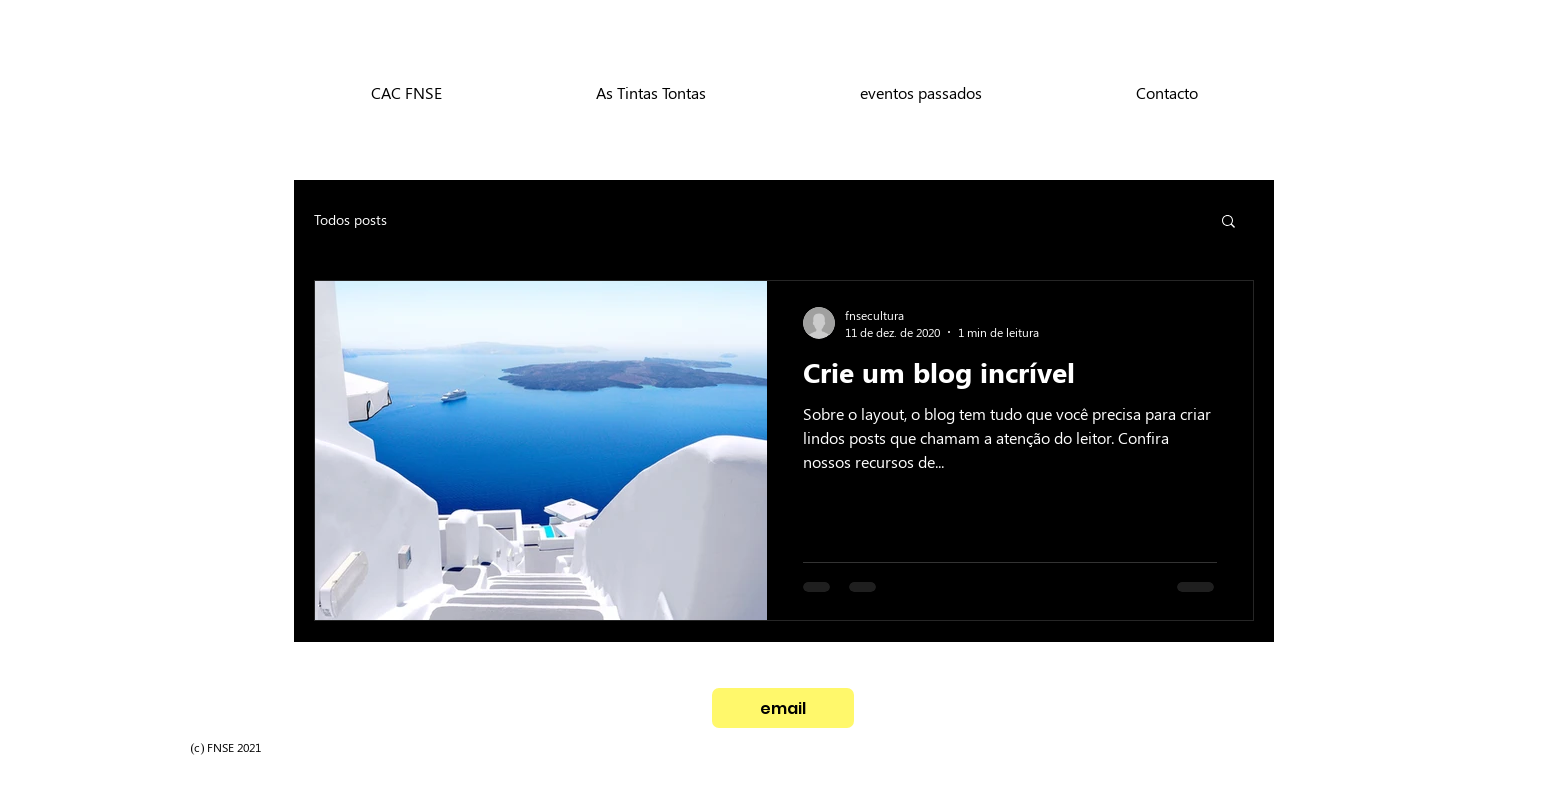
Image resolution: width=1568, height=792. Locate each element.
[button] (1228, 222)
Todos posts (350, 219)
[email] (783, 708)
